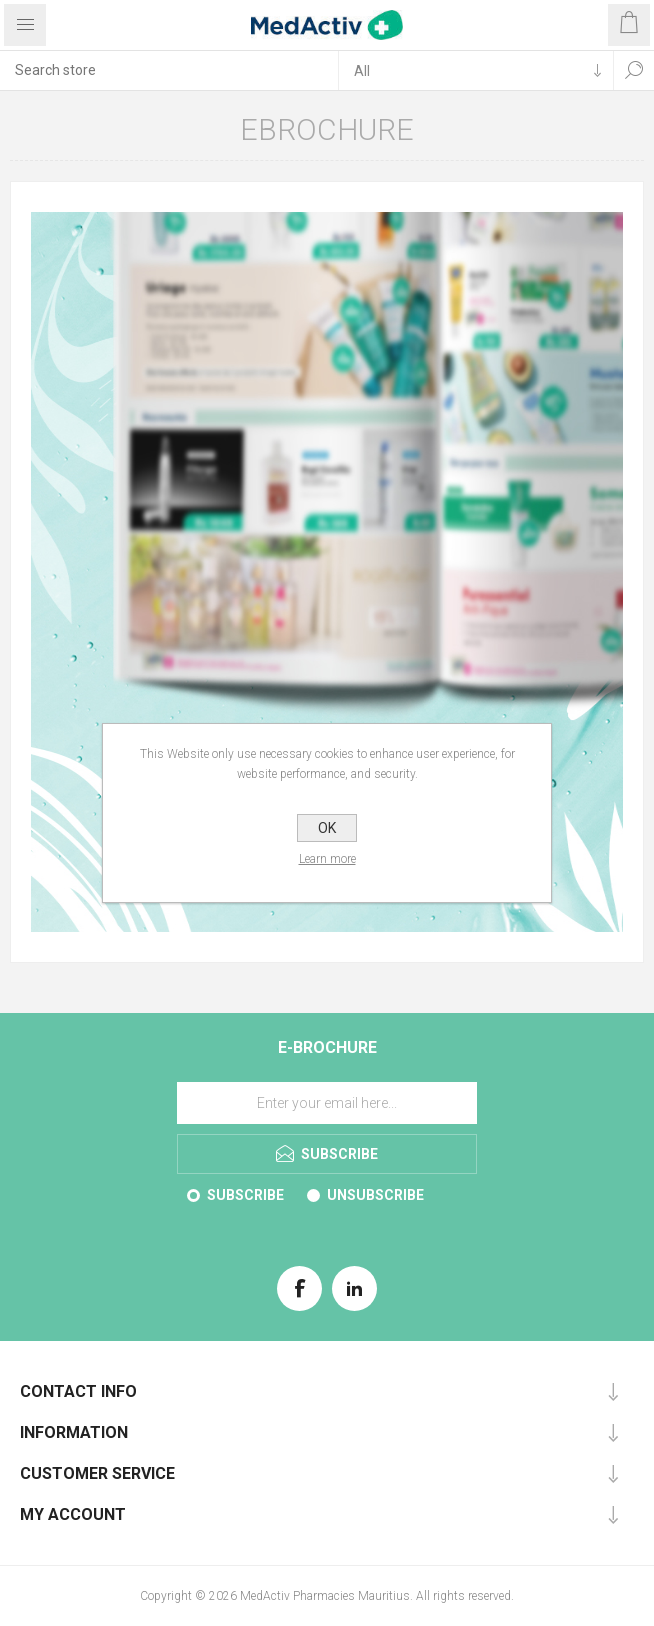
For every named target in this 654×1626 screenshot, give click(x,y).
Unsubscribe (375, 1195)
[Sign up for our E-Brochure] (327, 1103)
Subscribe (245, 1195)
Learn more (327, 859)
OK (327, 828)
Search (634, 70)
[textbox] (169, 70)
